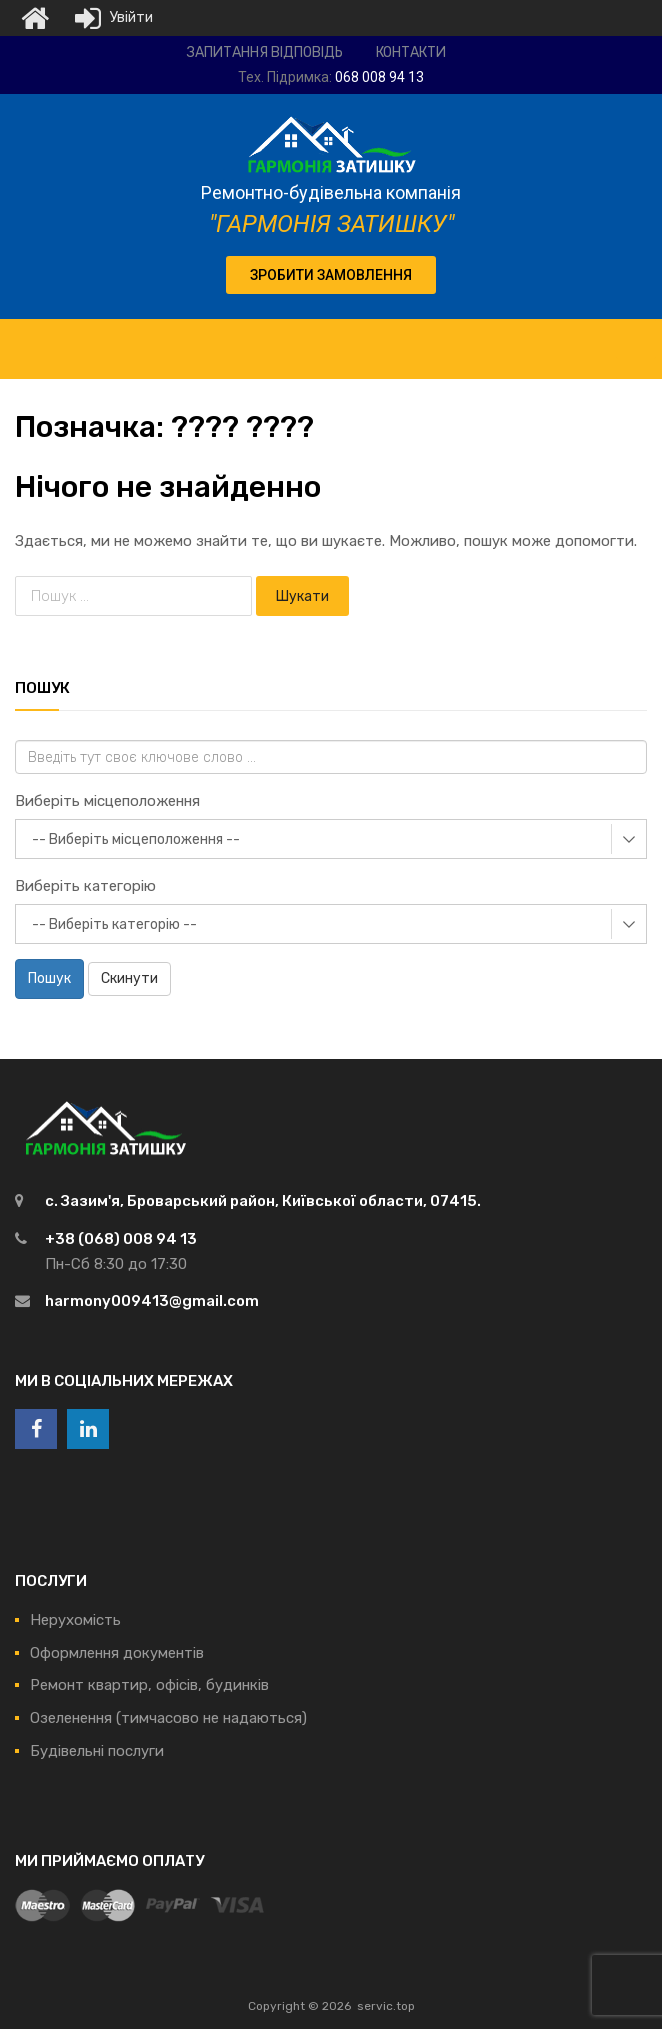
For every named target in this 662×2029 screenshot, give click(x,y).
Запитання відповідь (265, 52)
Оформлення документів (117, 1653)
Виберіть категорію (85, 886)
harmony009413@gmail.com (152, 1301)
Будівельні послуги (97, 1751)
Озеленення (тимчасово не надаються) (168, 1718)
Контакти (411, 52)
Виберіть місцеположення (107, 801)
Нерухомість (75, 1620)
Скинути (129, 978)
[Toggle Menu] (636, 339)
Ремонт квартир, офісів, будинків (149, 1685)
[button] (331, 275)
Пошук (49, 978)
